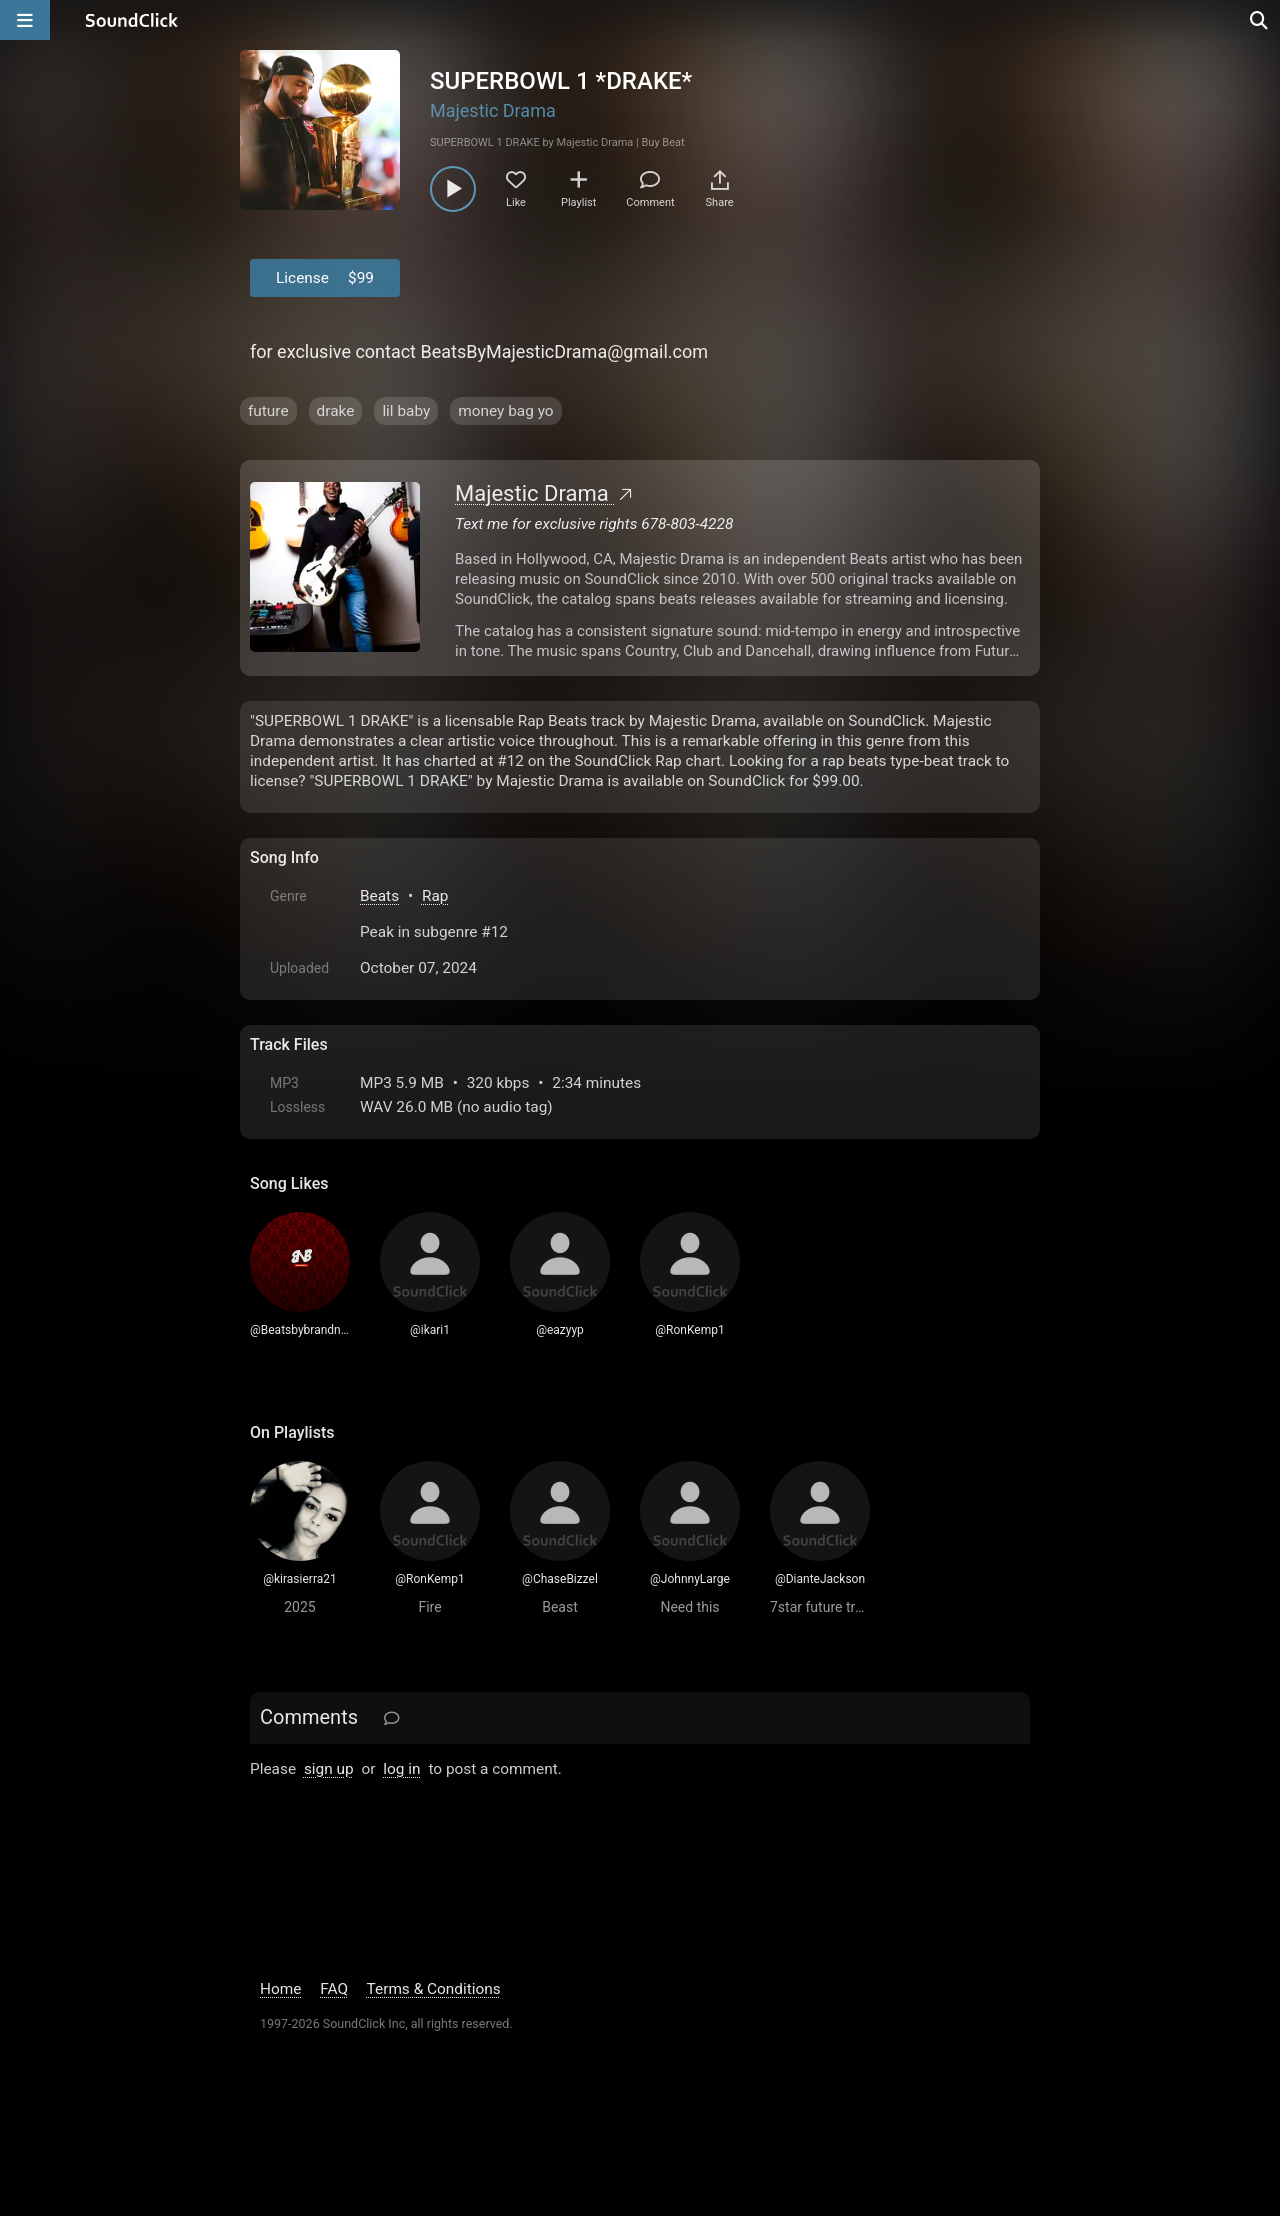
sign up (329, 1769)
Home (280, 1989)
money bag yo (505, 411)
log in (401, 1769)
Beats (379, 896)
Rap (435, 896)
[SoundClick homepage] (132, 20)
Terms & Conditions (434, 1989)
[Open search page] (1260, 20)
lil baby (406, 411)
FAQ (334, 1989)
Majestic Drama (493, 110)
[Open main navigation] (25, 20)
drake (336, 411)
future (268, 411)
